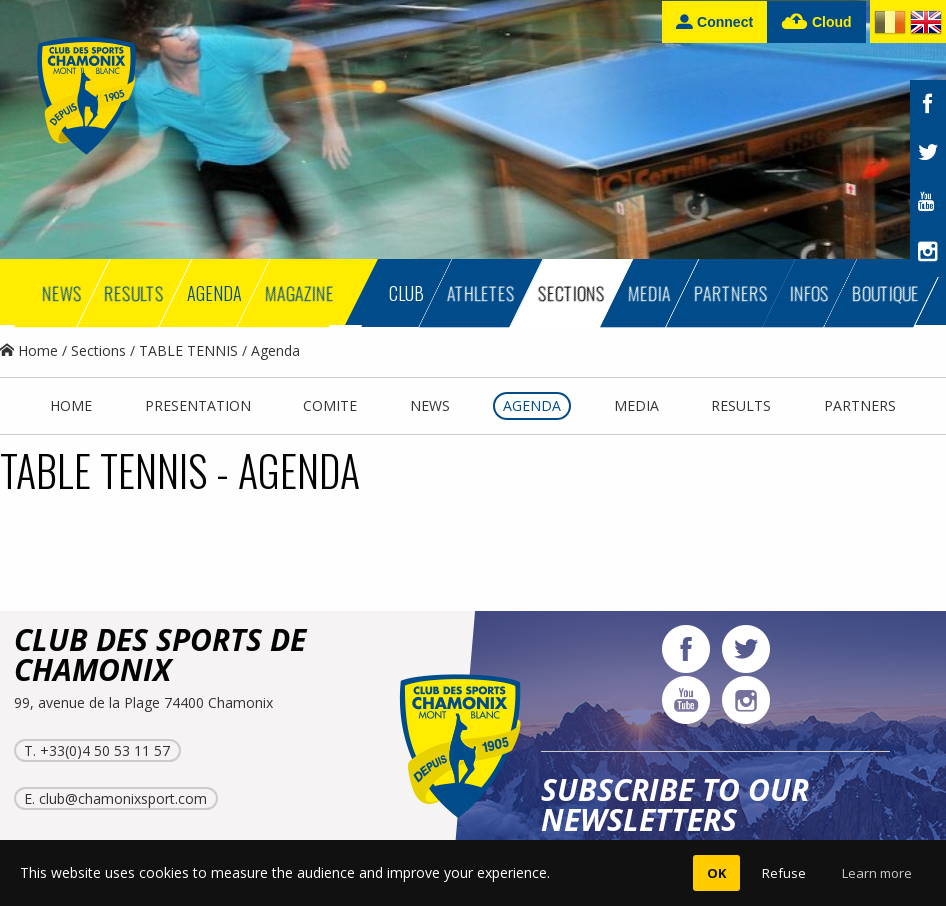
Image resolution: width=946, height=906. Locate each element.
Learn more (877, 873)
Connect (714, 21)
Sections (98, 350)
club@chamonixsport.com (123, 798)
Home (29, 350)
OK (716, 873)
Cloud (816, 22)
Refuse (784, 873)
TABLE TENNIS (188, 350)
